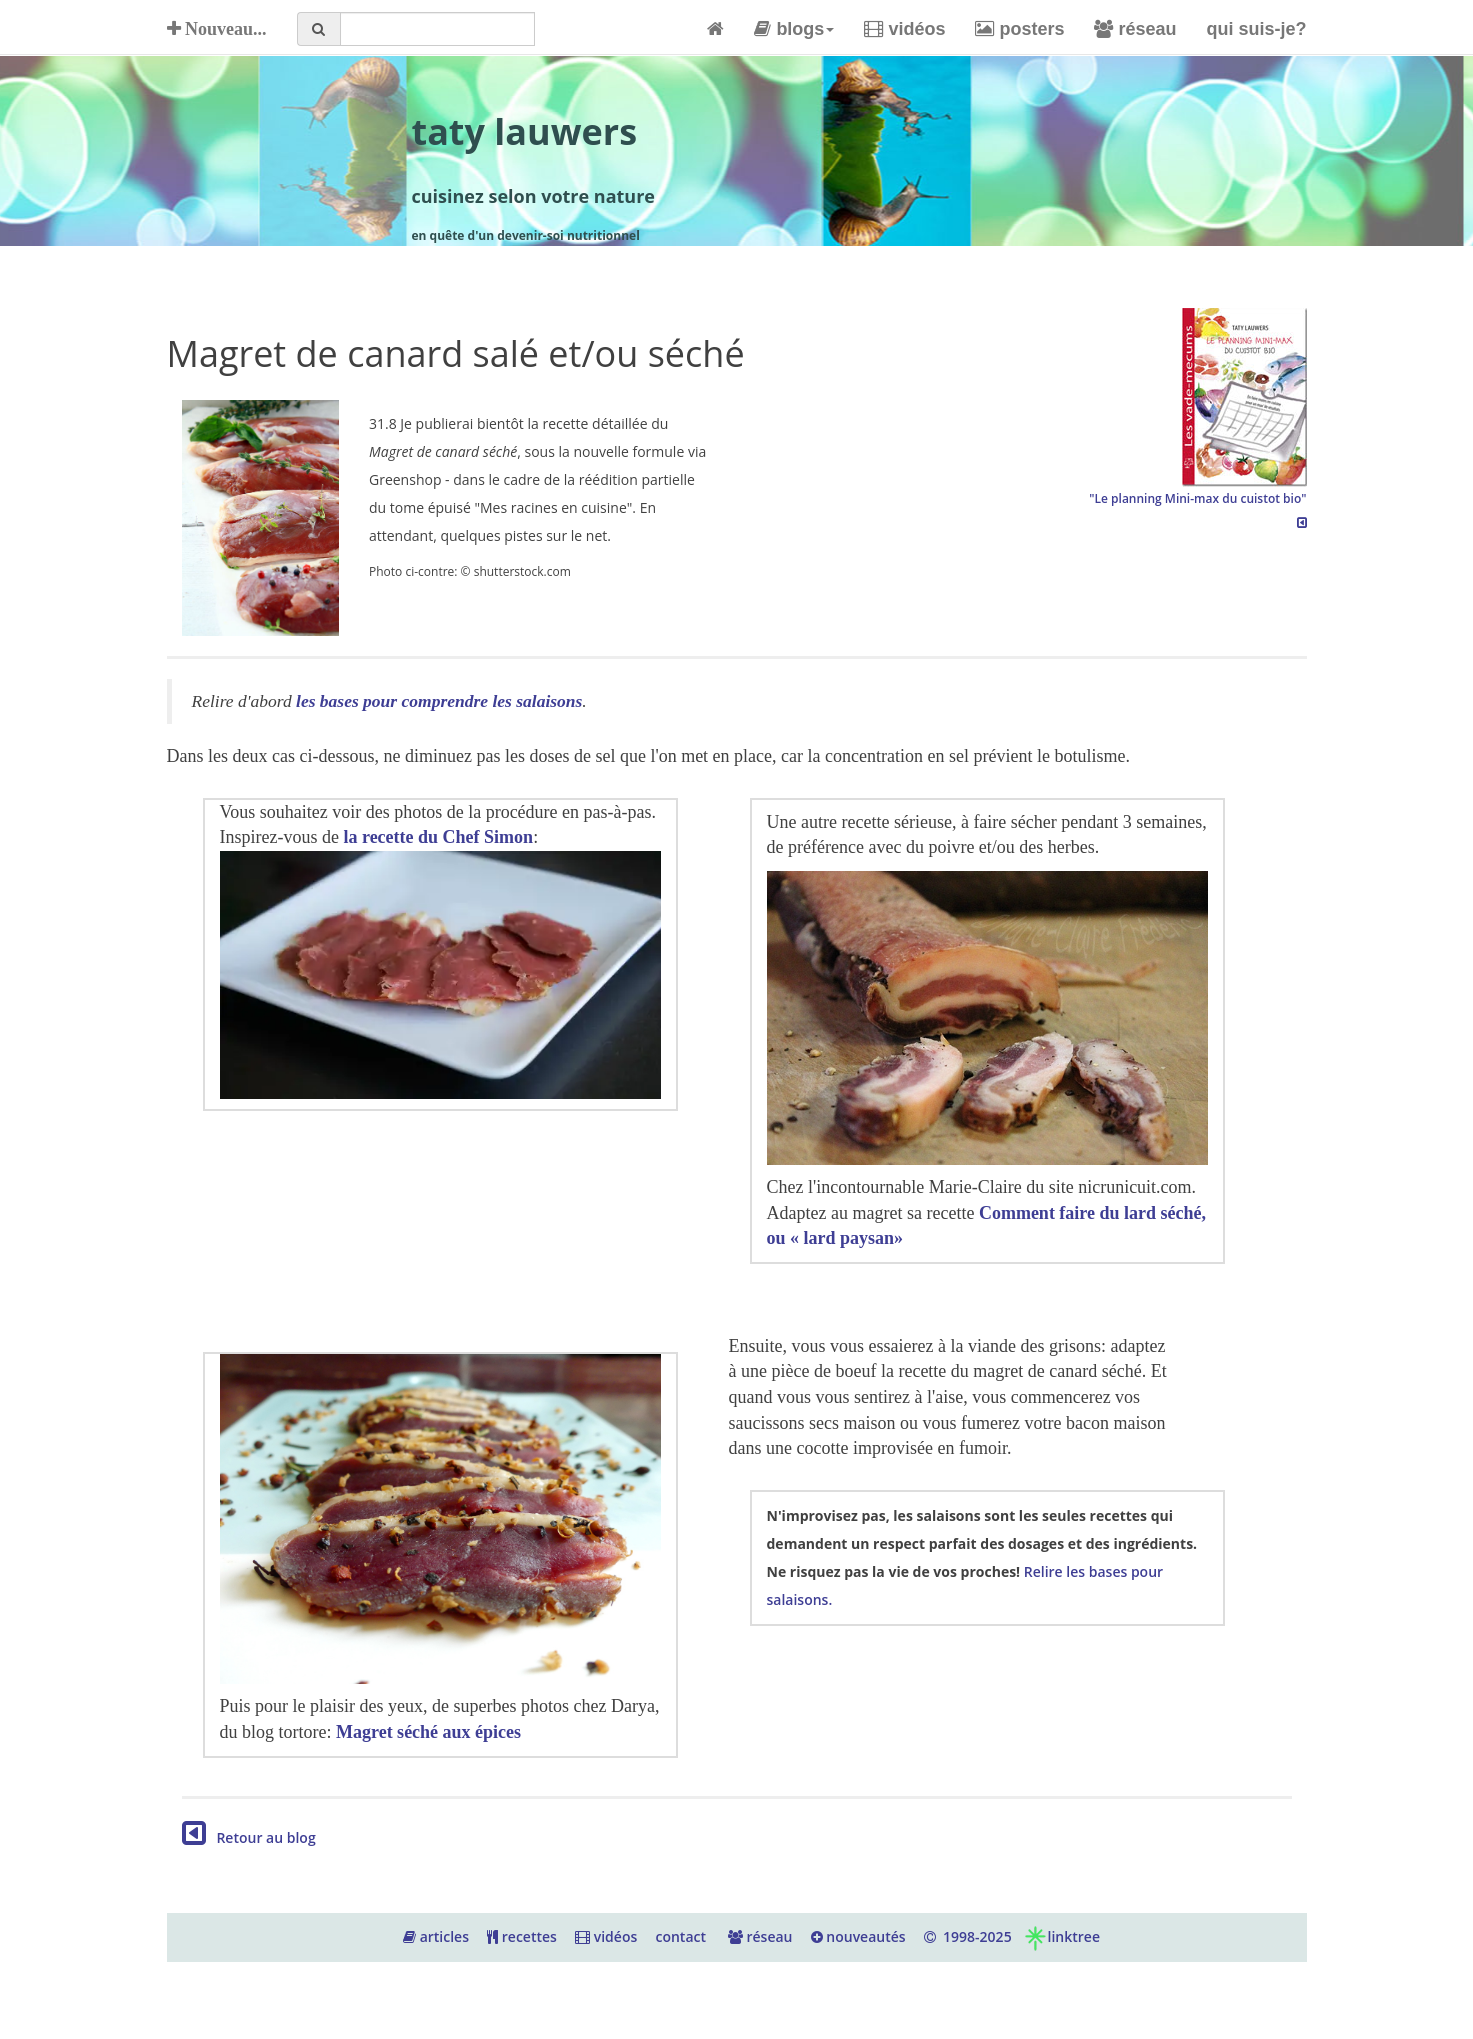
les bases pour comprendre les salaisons (439, 701)
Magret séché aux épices (428, 1732)
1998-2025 (968, 1936)
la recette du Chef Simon (438, 837)
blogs (794, 29)
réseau (1135, 29)
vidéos (904, 29)
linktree (1061, 1936)
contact (680, 1936)
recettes (522, 1936)
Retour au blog (249, 1837)
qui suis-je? (1256, 29)
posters (1019, 29)
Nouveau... (217, 29)
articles (436, 1936)
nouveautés (858, 1936)
